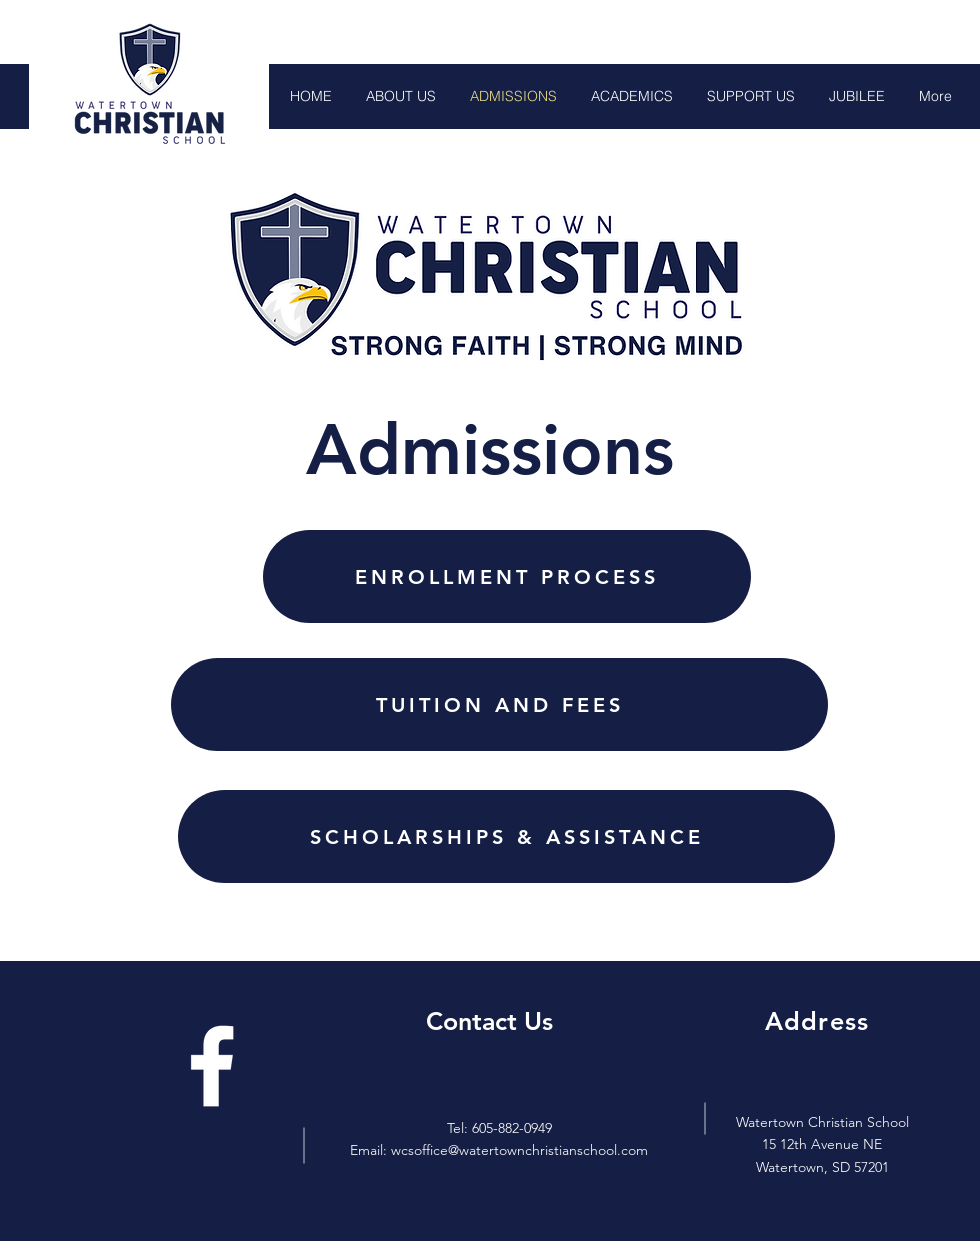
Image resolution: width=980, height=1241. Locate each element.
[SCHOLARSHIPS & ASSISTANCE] (506, 836)
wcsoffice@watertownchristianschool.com (519, 1150)
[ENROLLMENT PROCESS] (507, 576)
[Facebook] (212, 1066)
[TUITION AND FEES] (499, 704)
